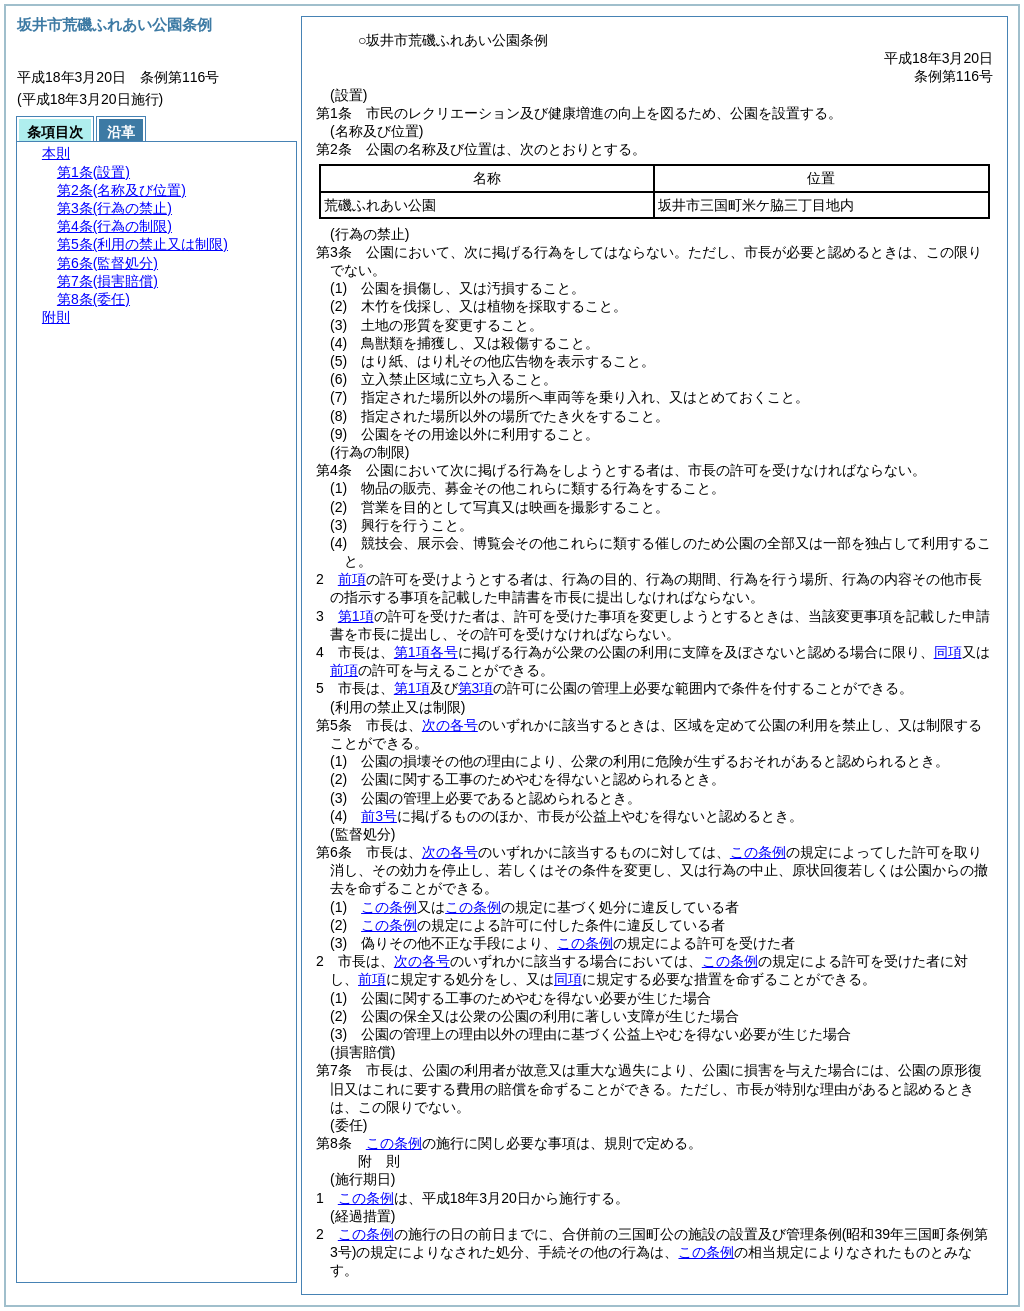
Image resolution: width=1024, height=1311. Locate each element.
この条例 (758, 852)
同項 (948, 652)
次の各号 (450, 725)
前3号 (379, 816)
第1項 (356, 616)
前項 (352, 579)
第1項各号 (426, 652)
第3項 (476, 688)
